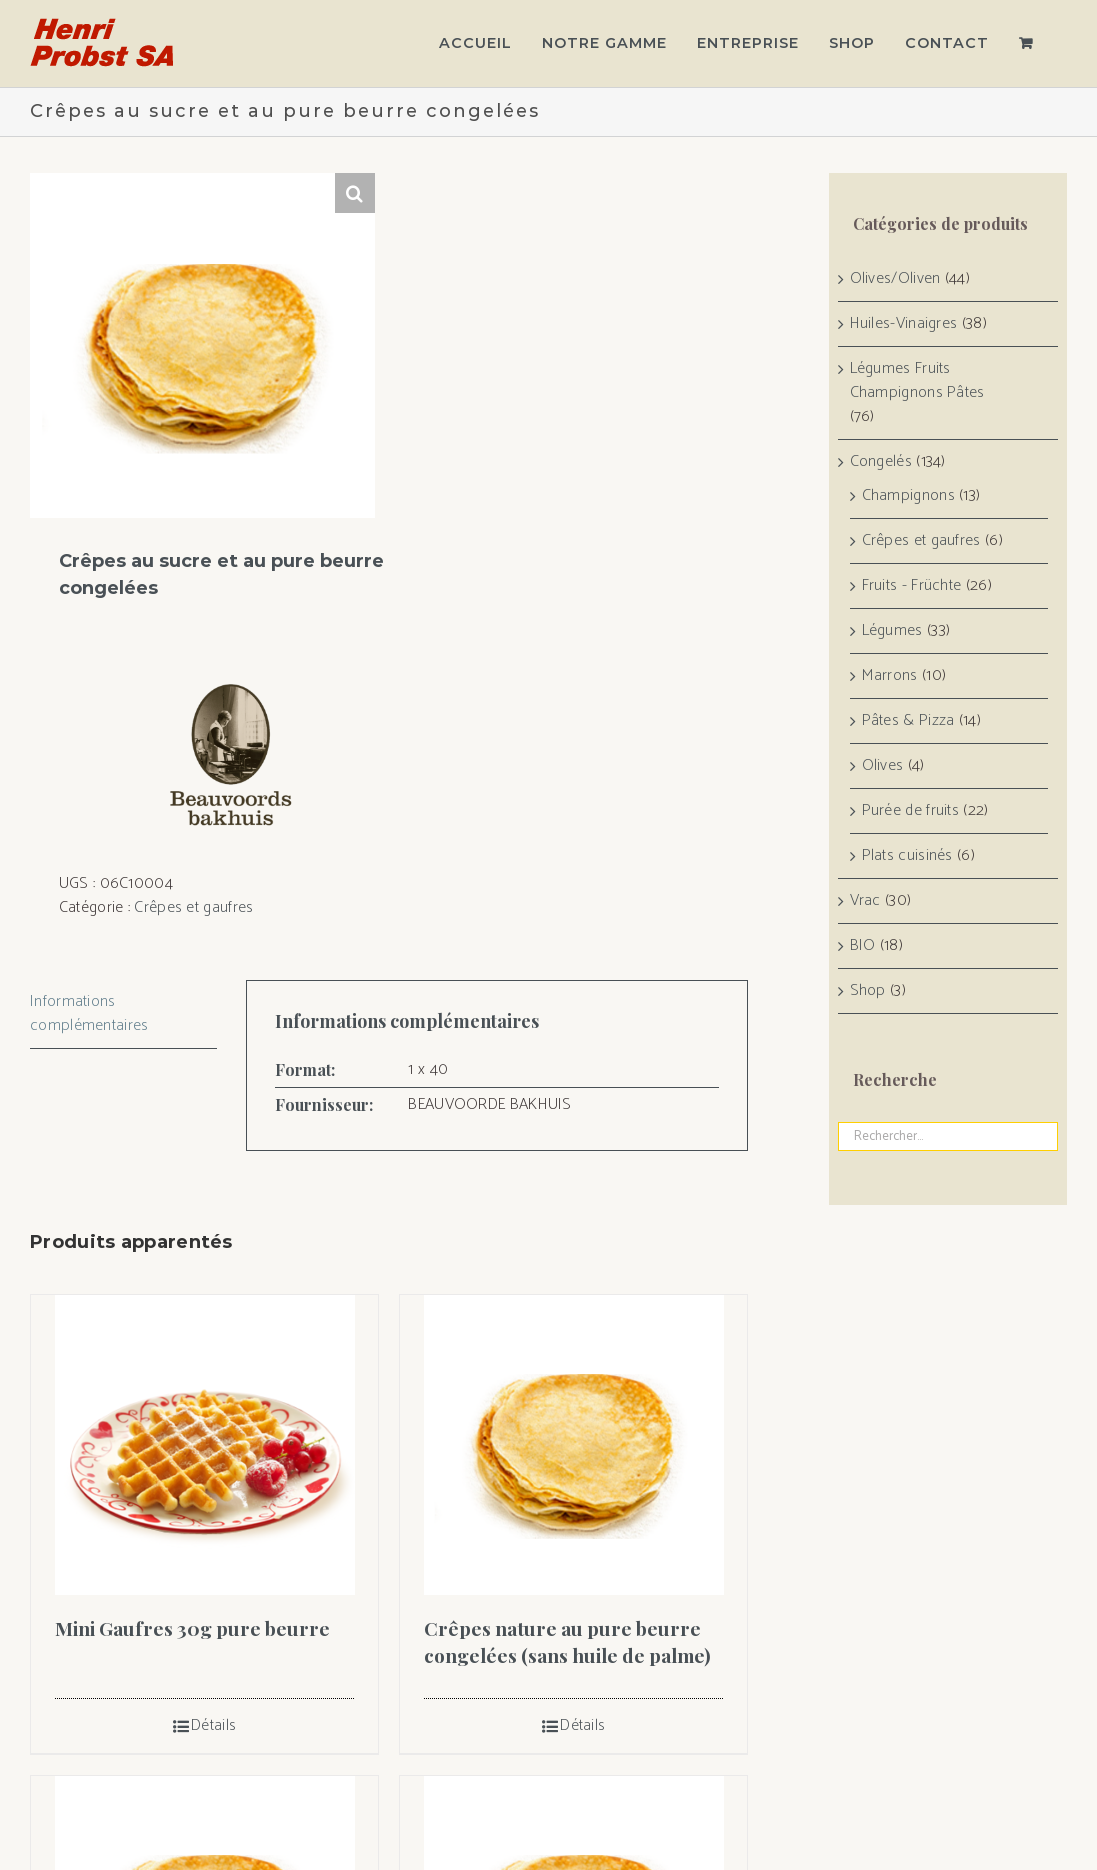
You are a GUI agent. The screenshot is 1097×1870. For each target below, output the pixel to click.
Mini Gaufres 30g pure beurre (192, 1628)
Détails (213, 1726)
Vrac (865, 901)
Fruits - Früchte (912, 586)
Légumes (892, 631)
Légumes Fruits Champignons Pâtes (917, 381)
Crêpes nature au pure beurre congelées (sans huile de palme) (567, 1641)
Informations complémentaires (89, 1013)
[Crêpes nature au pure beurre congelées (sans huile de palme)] (573, 1445)
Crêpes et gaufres (193, 907)
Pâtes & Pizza (908, 721)
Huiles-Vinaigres (904, 324)
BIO (863, 946)
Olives (883, 766)
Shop (868, 991)
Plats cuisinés (907, 856)
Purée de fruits (911, 811)
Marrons (890, 676)
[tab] (123, 1014)
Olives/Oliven (895, 279)
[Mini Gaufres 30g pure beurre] (204, 1445)
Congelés (881, 462)
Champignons (908, 496)
